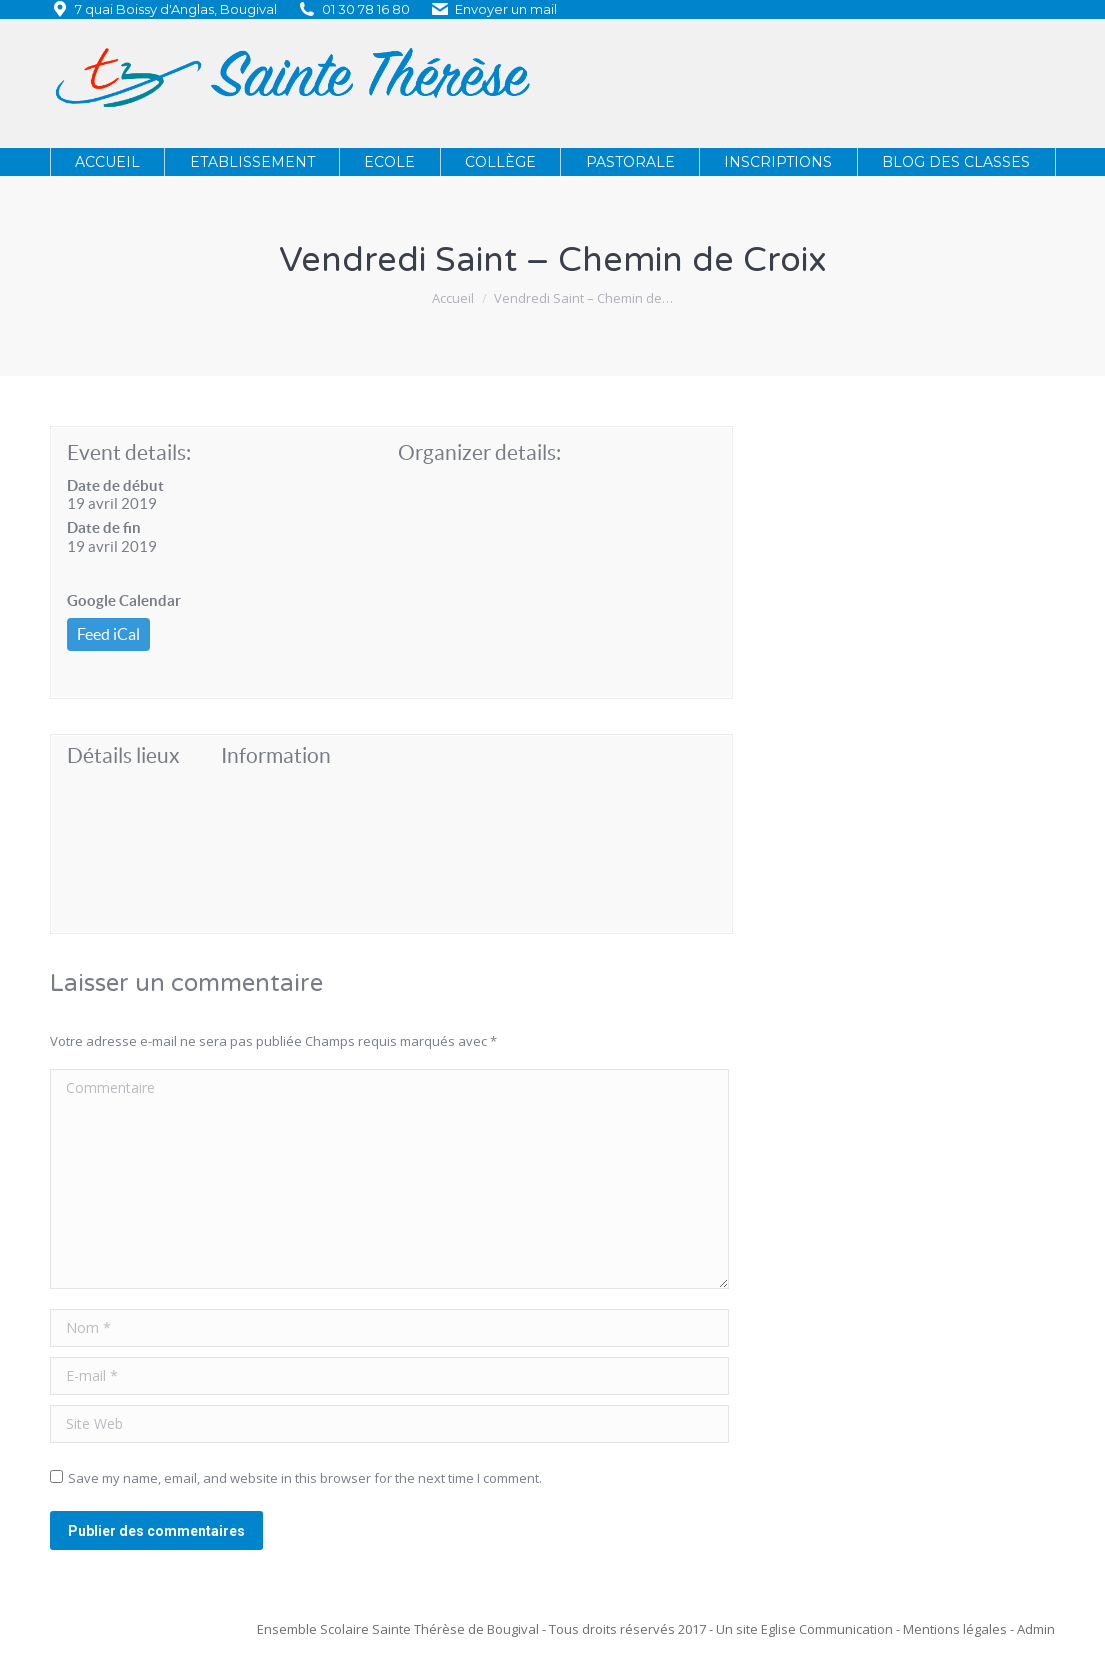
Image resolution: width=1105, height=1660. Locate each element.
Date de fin (104, 527)
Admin (1036, 1629)
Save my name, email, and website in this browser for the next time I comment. (305, 1478)
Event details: (129, 452)
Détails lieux (123, 755)
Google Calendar (124, 600)
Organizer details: (479, 452)
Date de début (115, 485)
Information (276, 755)
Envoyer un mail (506, 9)
